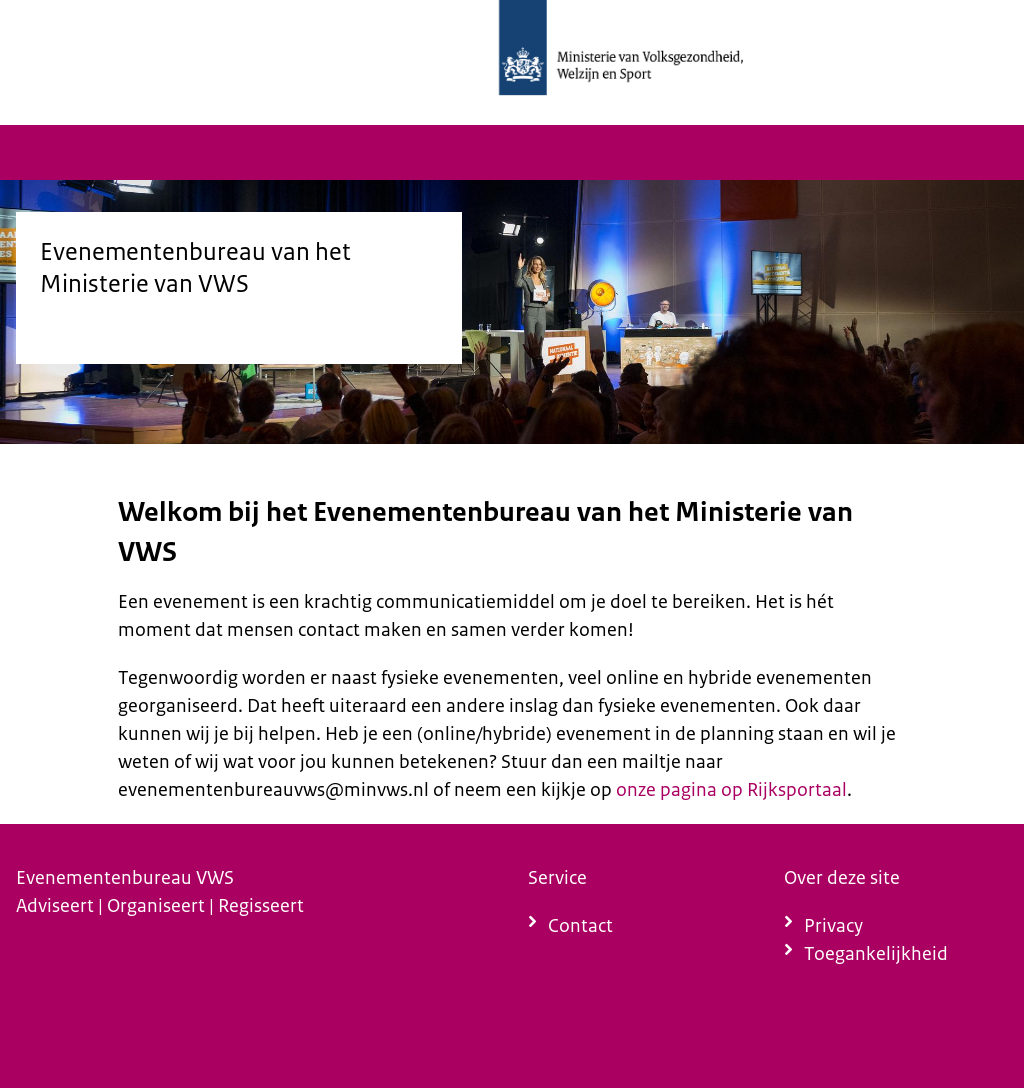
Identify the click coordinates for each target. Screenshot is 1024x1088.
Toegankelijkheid (876, 953)
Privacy (833, 925)
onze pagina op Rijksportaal (731, 789)
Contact (580, 925)
